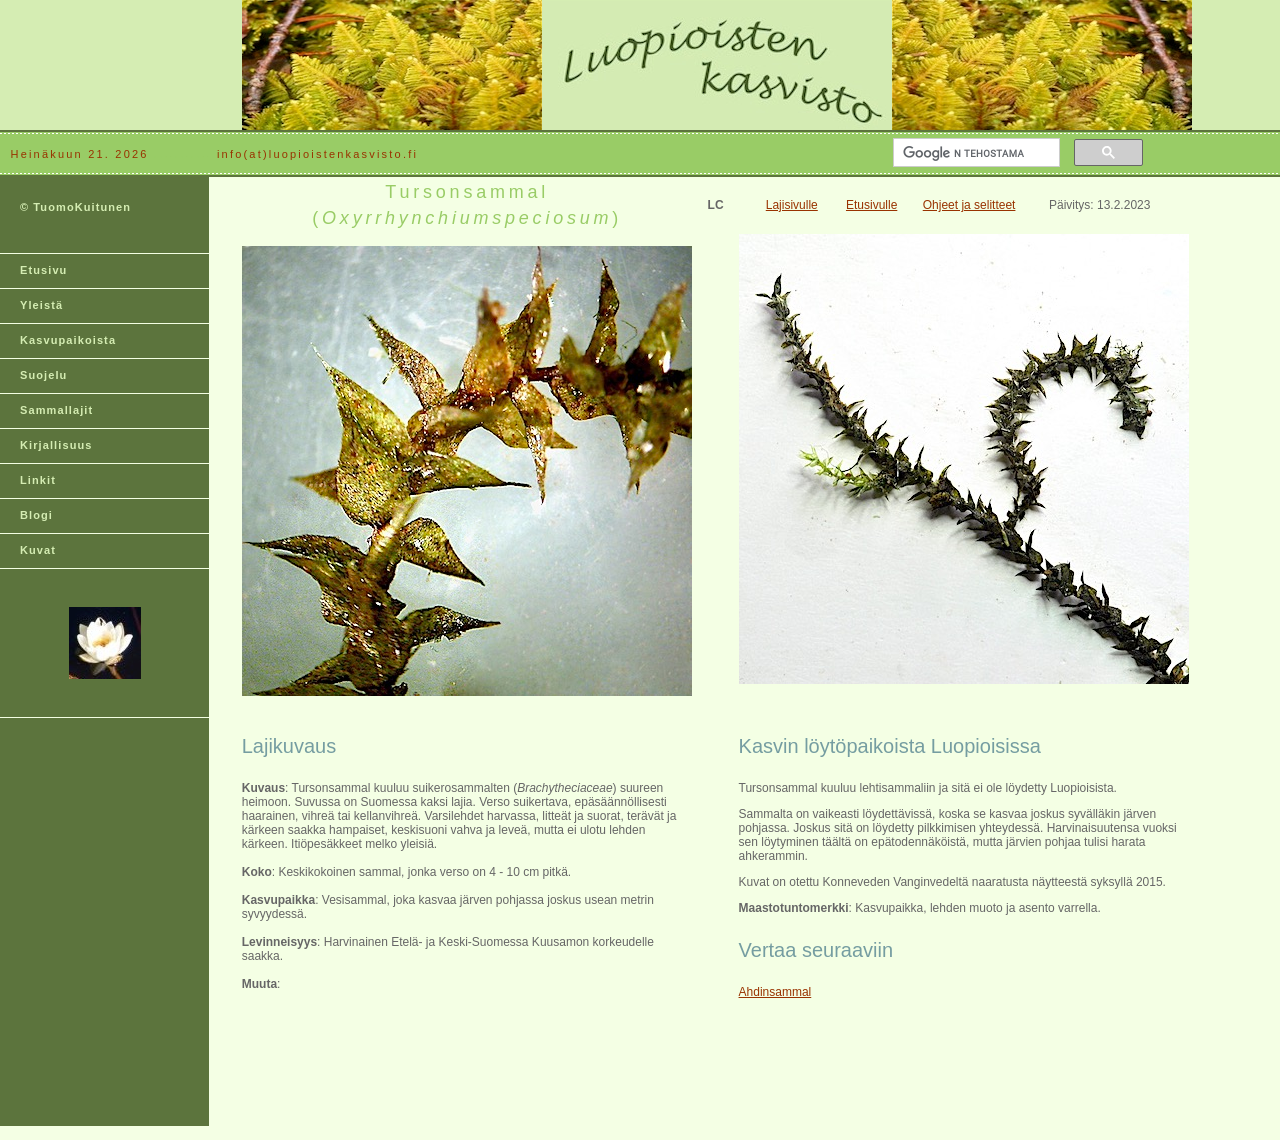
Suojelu (43, 375)
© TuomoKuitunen (75, 207)
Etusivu (43, 270)
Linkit (38, 480)
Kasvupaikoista (68, 340)
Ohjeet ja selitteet (969, 205)
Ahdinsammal (775, 992)
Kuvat (38, 550)
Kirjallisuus (56, 445)
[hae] (974, 153)
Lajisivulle (792, 205)
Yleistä (41, 305)
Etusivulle (871, 205)
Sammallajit (56, 410)
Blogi (36, 515)
